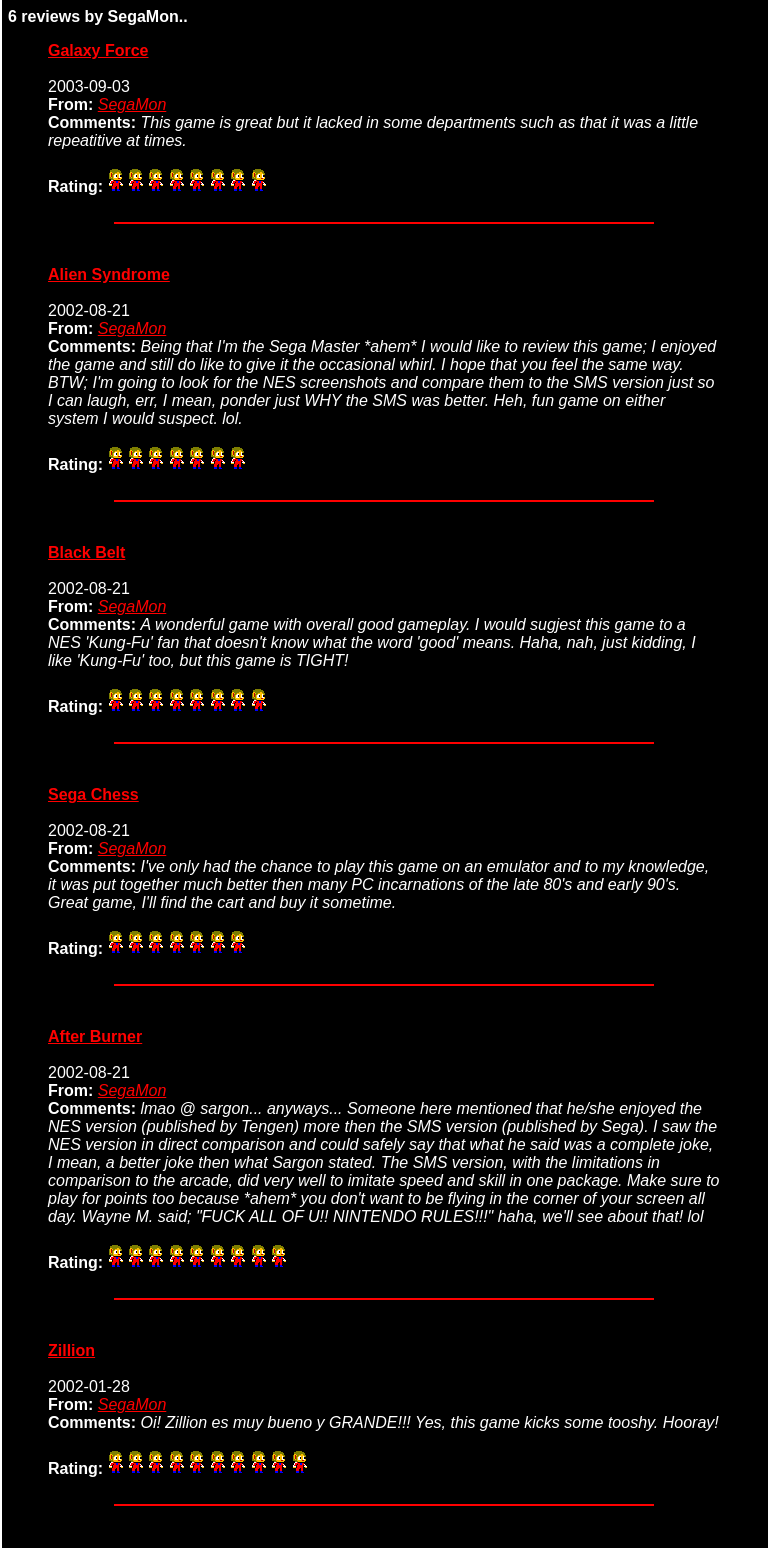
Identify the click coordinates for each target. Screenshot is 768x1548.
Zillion (71, 1350)
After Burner (95, 1036)
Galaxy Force (98, 50)
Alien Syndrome (109, 274)
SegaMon (132, 104)
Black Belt (86, 552)
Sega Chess (93, 794)
